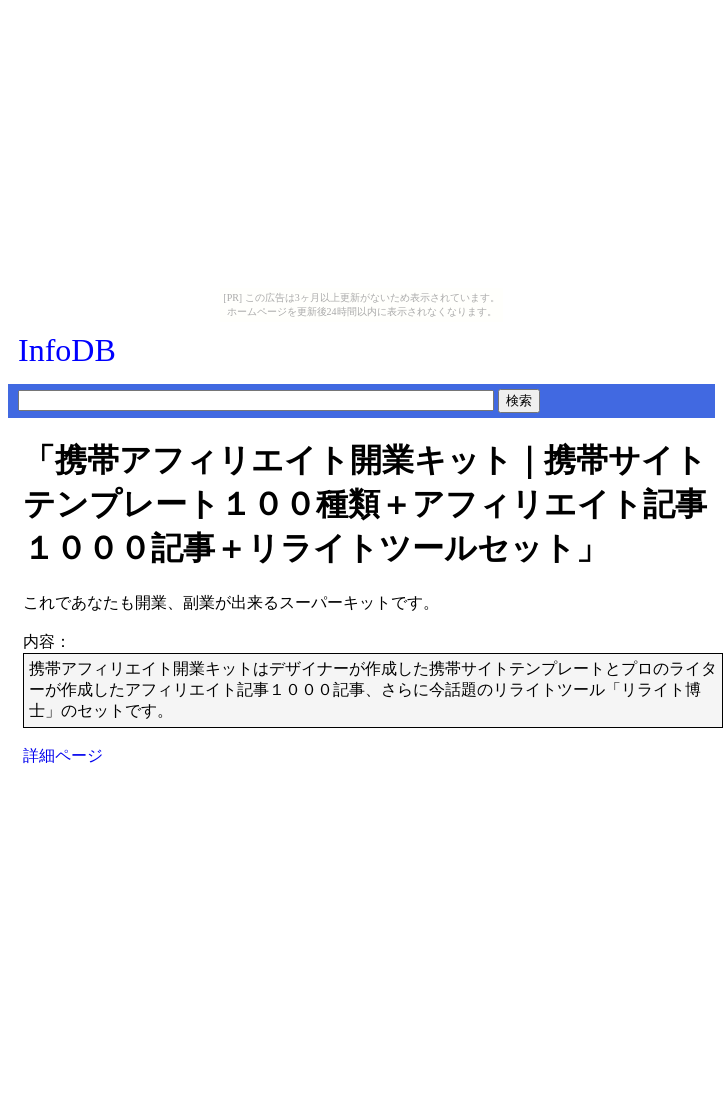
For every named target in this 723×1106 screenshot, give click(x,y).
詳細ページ (63, 755)
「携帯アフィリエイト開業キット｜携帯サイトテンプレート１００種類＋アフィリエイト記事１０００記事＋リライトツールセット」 (365, 504)
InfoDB (67, 350)
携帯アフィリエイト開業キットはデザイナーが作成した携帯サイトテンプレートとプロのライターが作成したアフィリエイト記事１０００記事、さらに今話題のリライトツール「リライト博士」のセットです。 (373, 689)
